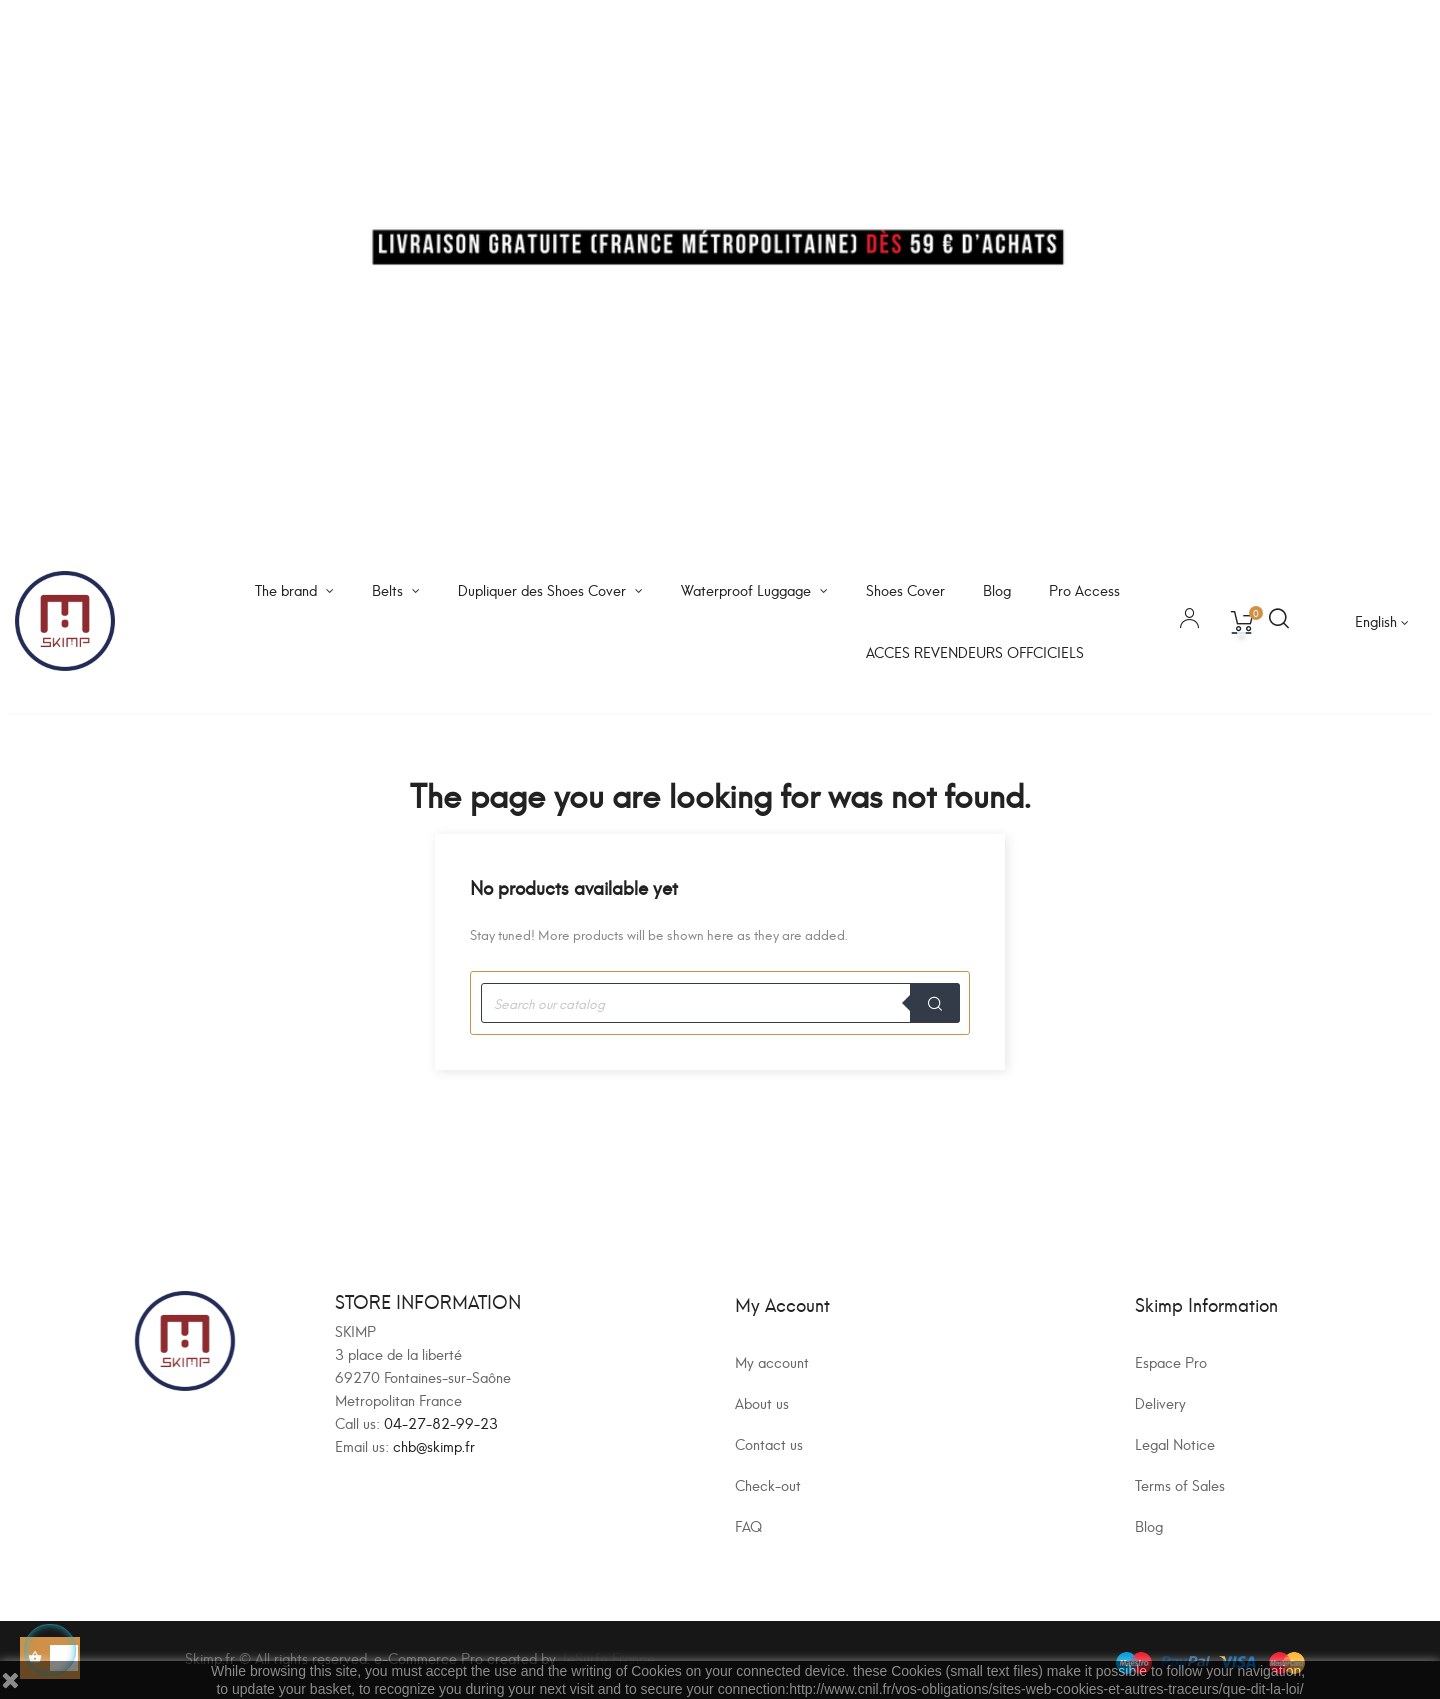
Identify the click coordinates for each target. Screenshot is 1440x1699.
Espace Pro (1171, 1361)
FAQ (748, 1525)
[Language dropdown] (1382, 621)
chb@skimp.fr (434, 1445)
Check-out (768, 1484)
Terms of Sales (1180, 1484)
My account (772, 1361)
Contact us (769, 1443)
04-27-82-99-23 (441, 1422)
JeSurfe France (607, 1657)
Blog (1149, 1525)
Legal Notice (1175, 1443)
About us (762, 1402)
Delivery (1160, 1402)
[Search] (720, 1003)
